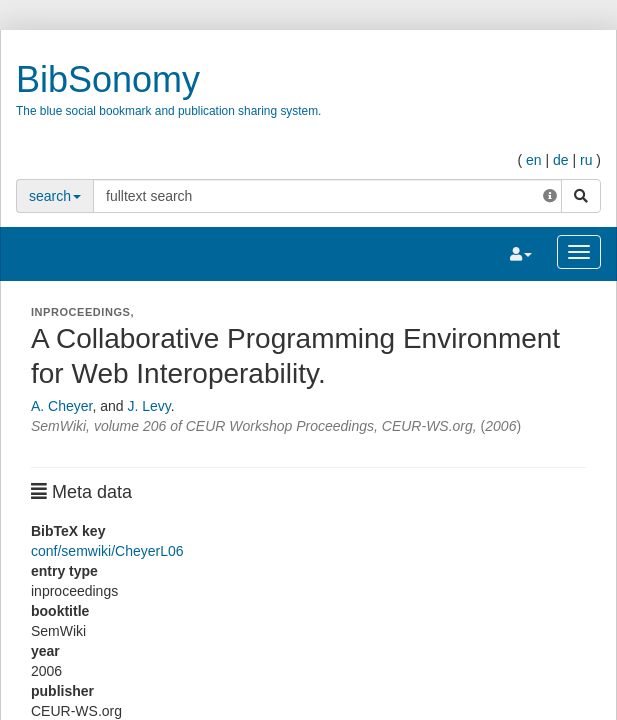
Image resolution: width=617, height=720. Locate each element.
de (561, 160)
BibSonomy (108, 79)
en (534, 160)
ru (586, 160)
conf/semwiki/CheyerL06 (107, 551)
